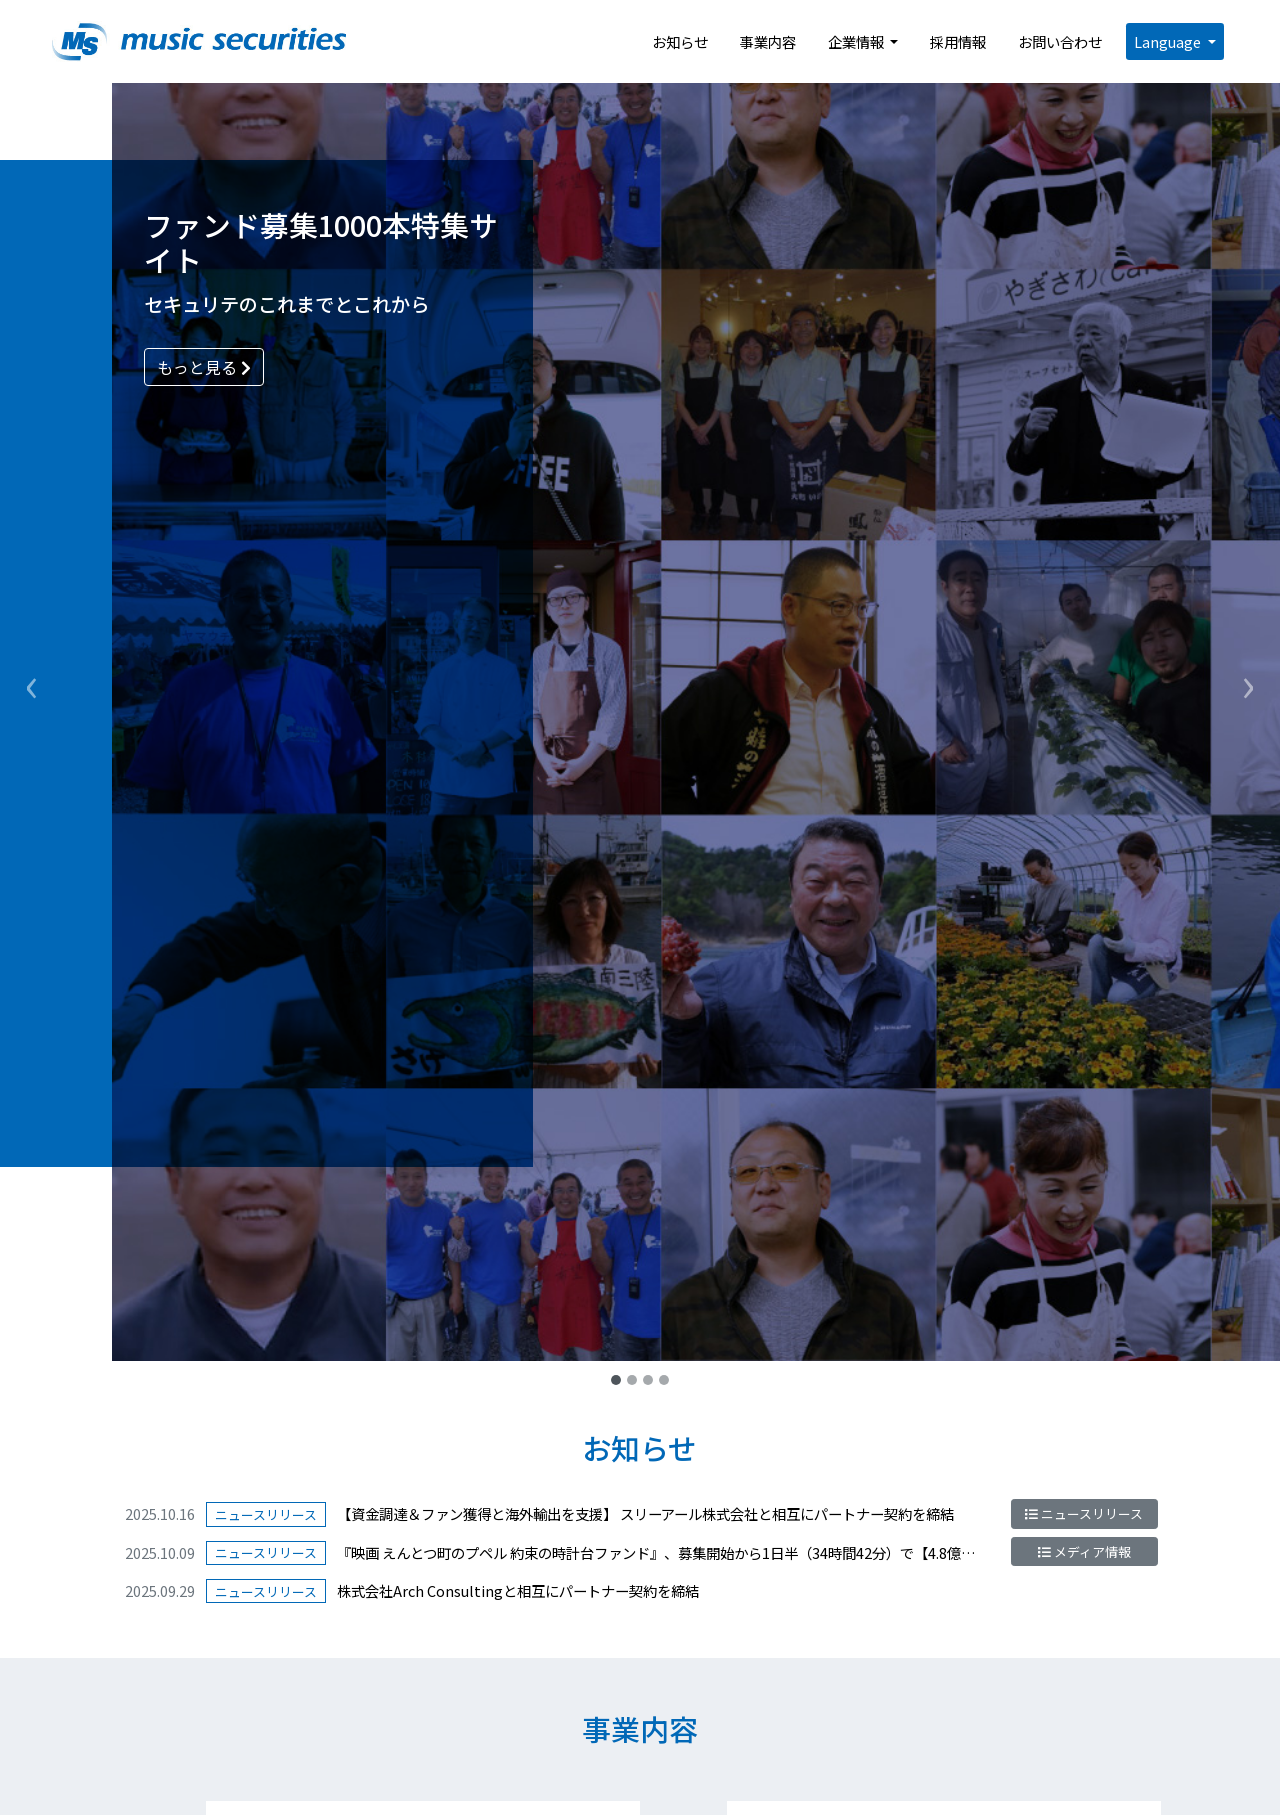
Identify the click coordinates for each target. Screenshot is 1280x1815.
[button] (32, 680)
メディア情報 (1084, 1551)
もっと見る (204, 367)
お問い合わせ (1060, 41)
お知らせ (680, 41)
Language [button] (1169, 41)
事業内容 (768, 41)
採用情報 (958, 41)
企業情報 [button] (857, 41)
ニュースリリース (1084, 1513)
